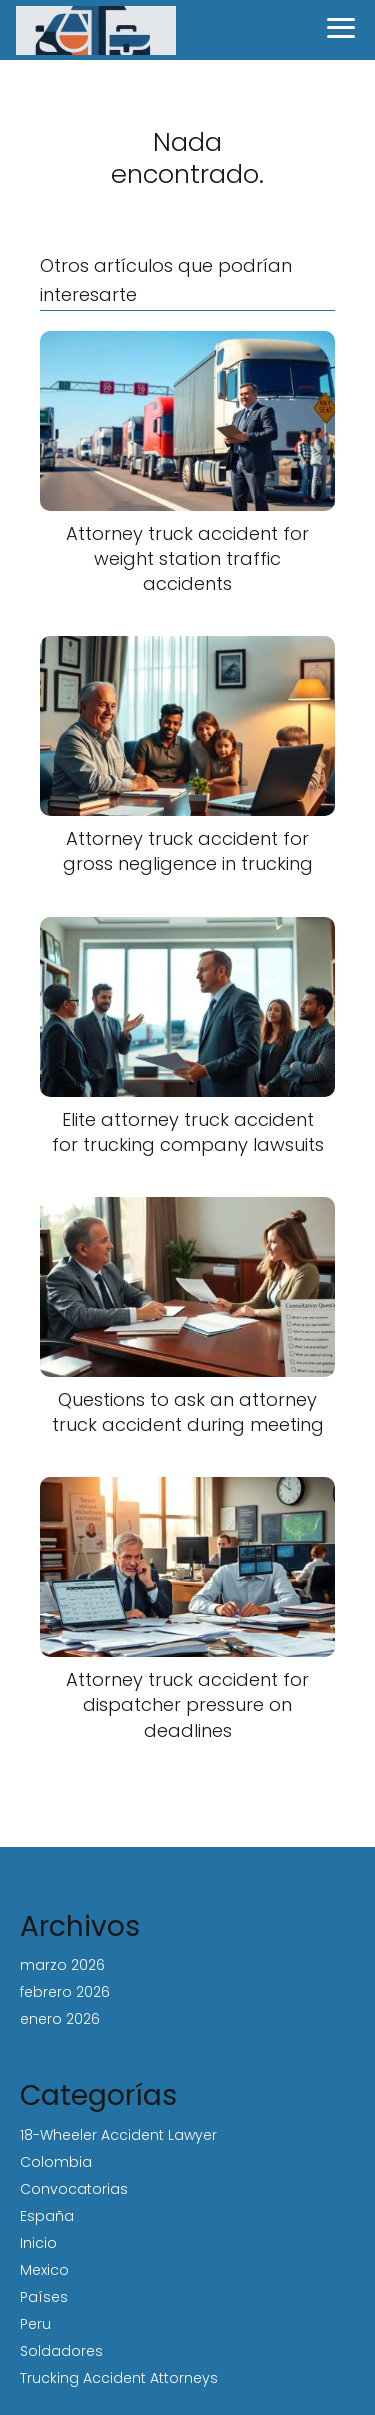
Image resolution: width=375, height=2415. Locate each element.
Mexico (44, 2270)
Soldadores (61, 2351)
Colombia (56, 2162)
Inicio (38, 2243)
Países (44, 2297)
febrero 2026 (65, 1992)
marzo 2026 (62, 1965)
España (47, 2216)
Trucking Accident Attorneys (119, 2378)
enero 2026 (60, 2019)
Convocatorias (74, 2189)
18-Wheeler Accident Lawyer (118, 2135)
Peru (35, 2324)
